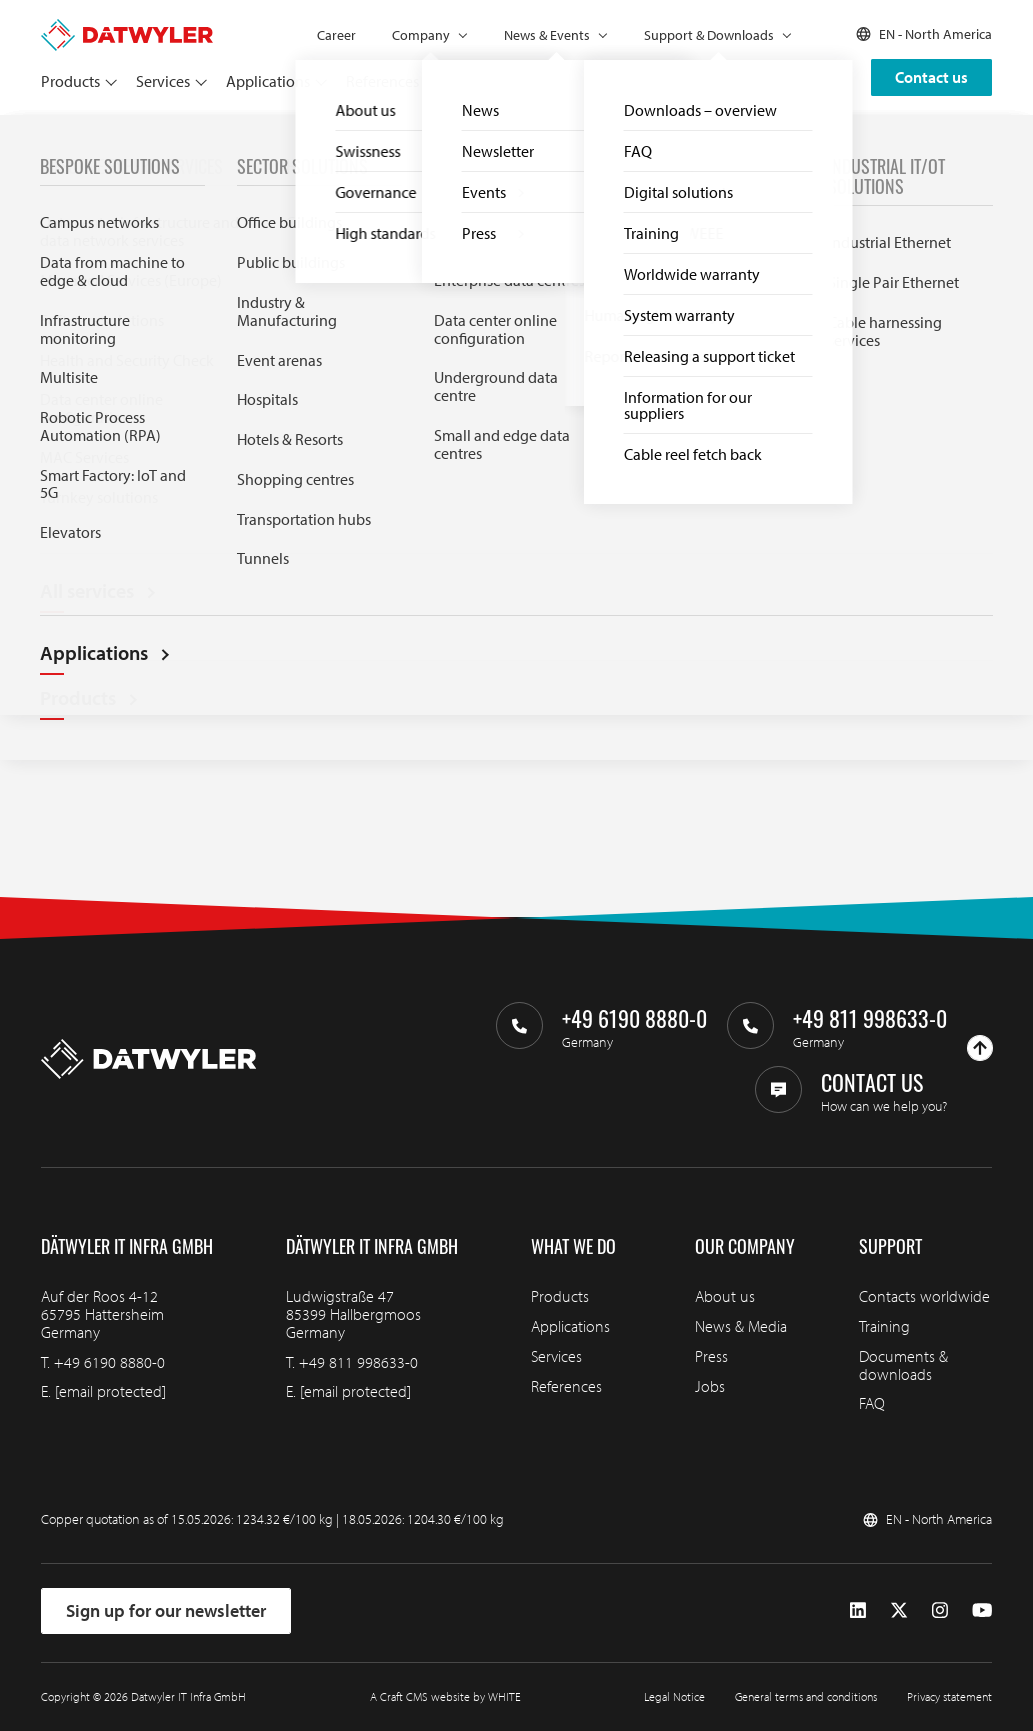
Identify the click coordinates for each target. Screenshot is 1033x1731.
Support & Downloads (709, 35)
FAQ (92, 137)
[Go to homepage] (127, 27)
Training (884, 1326)
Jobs (710, 1386)
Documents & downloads (903, 1365)
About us (725, 1296)
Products (70, 81)
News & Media (741, 1326)
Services (163, 81)
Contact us (931, 77)
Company (421, 35)
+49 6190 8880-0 (109, 1362)
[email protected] (110, 1391)
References (382, 81)
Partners (464, 81)
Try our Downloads (137, 551)
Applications (268, 81)
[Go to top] (980, 1048)
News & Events (547, 35)
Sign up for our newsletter (166, 1610)
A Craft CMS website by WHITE (445, 1696)
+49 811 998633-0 (358, 1362)
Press (711, 1356)
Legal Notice (674, 1696)
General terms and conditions (806, 1696)
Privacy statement (949, 1696)
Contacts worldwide (924, 1296)
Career (336, 35)
